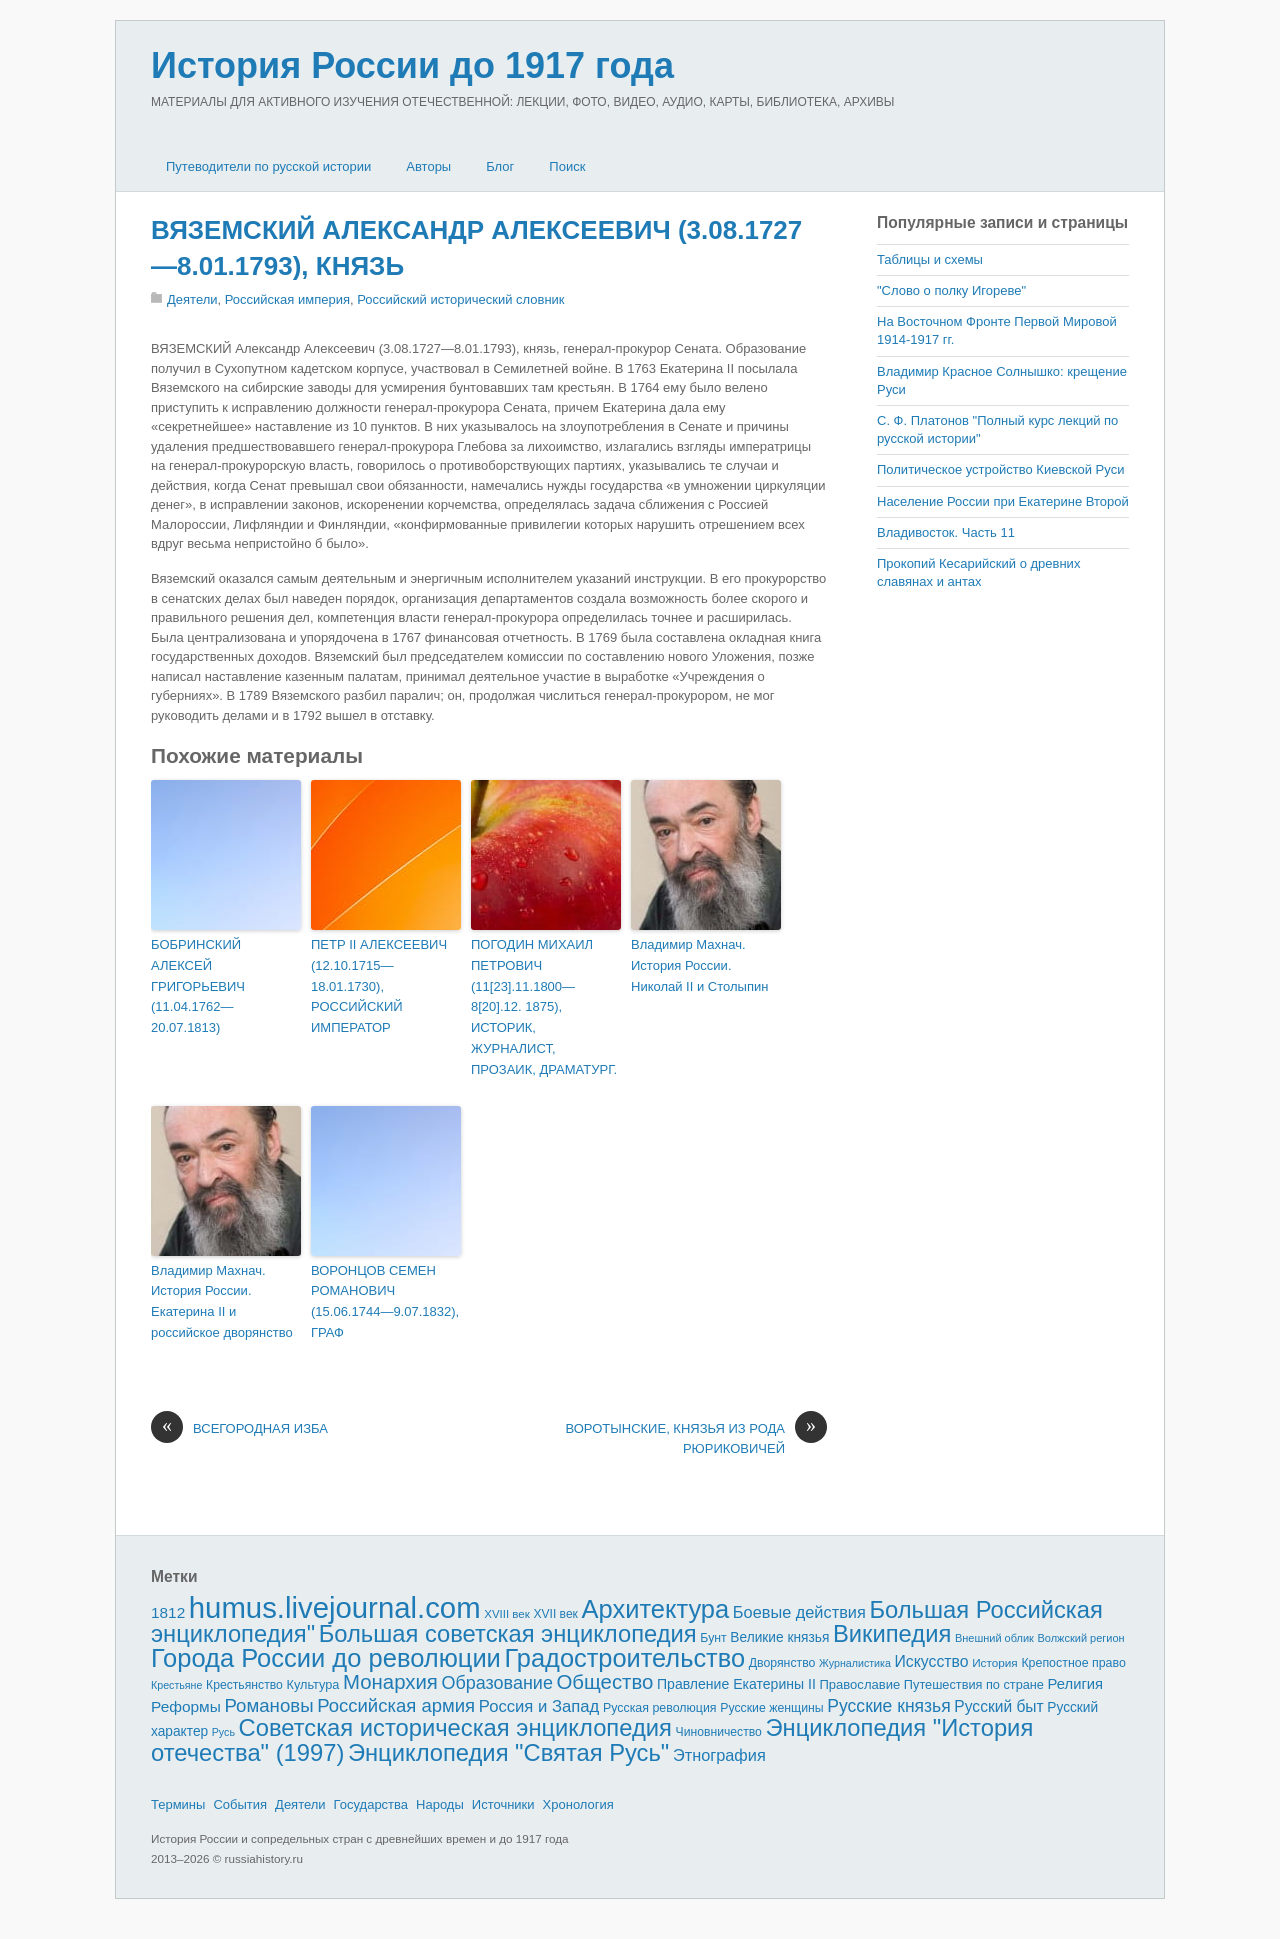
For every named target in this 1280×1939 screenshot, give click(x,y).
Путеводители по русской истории (268, 166)
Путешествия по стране (974, 1684)
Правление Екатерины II (736, 1684)
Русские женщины (772, 1708)
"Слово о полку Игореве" (951, 290)
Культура (312, 1684)
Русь (223, 1732)
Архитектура (656, 1609)
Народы (440, 1804)
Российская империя (287, 299)
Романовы (268, 1705)
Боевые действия (799, 1612)
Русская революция (660, 1708)
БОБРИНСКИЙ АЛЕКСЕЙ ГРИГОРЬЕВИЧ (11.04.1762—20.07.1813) (198, 986)
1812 (168, 1612)
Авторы (428, 166)
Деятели (192, 299)
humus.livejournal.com (335, 1607)
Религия (1076, 1684)
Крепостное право (1073, 1663)
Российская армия (396, 1705)
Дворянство (782, 1663)
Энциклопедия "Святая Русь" (508, 1752)
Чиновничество (719, 1732)
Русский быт (998, 1706)
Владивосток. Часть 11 (946, 532)
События (240, 1804)
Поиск (567, 166)
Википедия (892, 1633)
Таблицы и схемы (930, 259)
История (995, 1662)
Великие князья (779, 1637)
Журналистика (855, 1663)
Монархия (390, 1682)
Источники (503, 1804)
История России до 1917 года (412, 65)
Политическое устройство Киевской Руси (1000, 469)
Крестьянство (244, 1685)
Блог (500, 166)
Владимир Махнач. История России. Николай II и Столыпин (699, 965)
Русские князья (888, 1706)
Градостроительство (625, 1658)
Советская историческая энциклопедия (455, 1727)
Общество (605, 1682)
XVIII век (507, 1614)
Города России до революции (326, 1658)
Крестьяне (176, 1685)
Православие (859, 1684)
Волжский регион (1081, 1638)
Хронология (578, 1804)
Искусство (932, 1661)
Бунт (713, 1638)
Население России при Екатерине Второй (1003, 501)
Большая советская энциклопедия (508, 1633)
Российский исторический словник (460, 299)
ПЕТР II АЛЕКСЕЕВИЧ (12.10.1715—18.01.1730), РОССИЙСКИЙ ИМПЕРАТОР (379, 986)
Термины (178, 1804)
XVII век (555, 1614)
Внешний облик (994, 1638)
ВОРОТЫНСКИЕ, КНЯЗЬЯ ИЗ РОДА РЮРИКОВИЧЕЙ (696, 1437)
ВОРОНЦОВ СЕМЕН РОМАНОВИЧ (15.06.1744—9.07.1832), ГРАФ (385, 1301)
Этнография (719, 1755)
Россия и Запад (539, 1706)
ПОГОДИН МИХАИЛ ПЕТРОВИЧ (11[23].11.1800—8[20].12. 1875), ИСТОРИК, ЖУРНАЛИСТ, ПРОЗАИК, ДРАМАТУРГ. (544, 1007)
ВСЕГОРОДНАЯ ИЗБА (239, 1429)
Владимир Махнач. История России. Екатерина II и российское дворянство (222, 1301)
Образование (497, 1683)
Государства (371, 1804)
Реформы (186, 1706)
